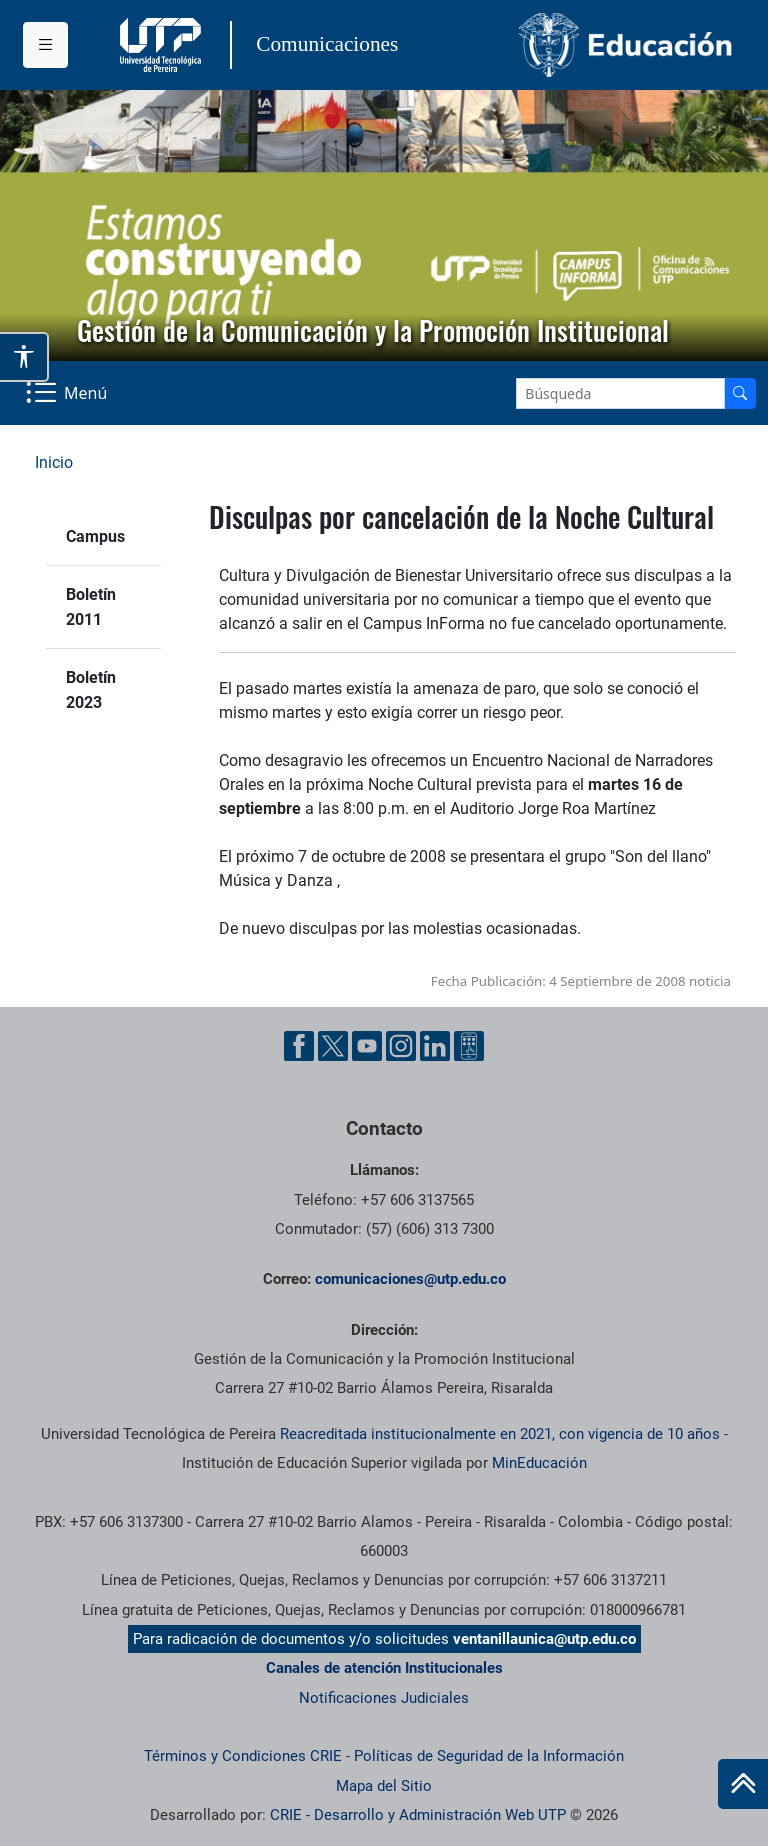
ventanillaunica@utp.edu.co (544, 1639)
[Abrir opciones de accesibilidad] (24, 357)
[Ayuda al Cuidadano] (469, 1046)
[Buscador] (740, 393)
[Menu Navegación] (68, 393)
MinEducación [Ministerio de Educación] (539, 1463)
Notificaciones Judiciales (384, 1698)
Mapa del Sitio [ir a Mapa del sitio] (384, 1786)
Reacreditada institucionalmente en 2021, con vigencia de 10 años (500, 1434)
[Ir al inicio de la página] (743, 1784)
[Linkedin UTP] (435, 1046)
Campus (95, 536)
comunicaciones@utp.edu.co (410, 1279)
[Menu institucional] (45, 45)
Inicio (54, 462)
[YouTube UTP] (367, 1046)
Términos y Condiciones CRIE (243, 1756)
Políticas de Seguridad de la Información (489, 1756)
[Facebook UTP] (299, 1046)
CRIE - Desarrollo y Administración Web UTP (418, 1815)
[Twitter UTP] (333, 1046)
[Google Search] (620, 393)
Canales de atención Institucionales (384, 1668)
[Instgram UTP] (401, 1046)
